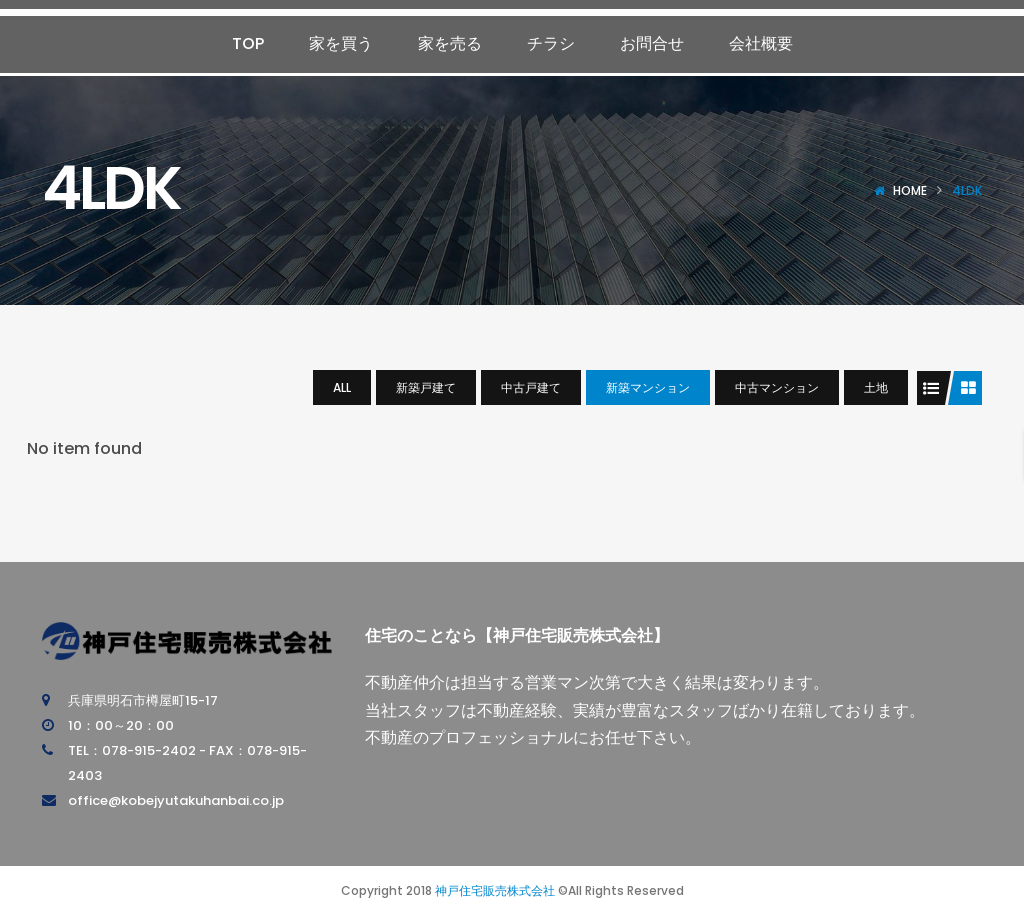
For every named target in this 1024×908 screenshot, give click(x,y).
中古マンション (777, 387)
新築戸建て (426, 387)
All (342, 387)
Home (910, 190)
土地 (876, 387)
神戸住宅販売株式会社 (495, 890)
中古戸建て (531, 387)
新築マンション (648, 387)
